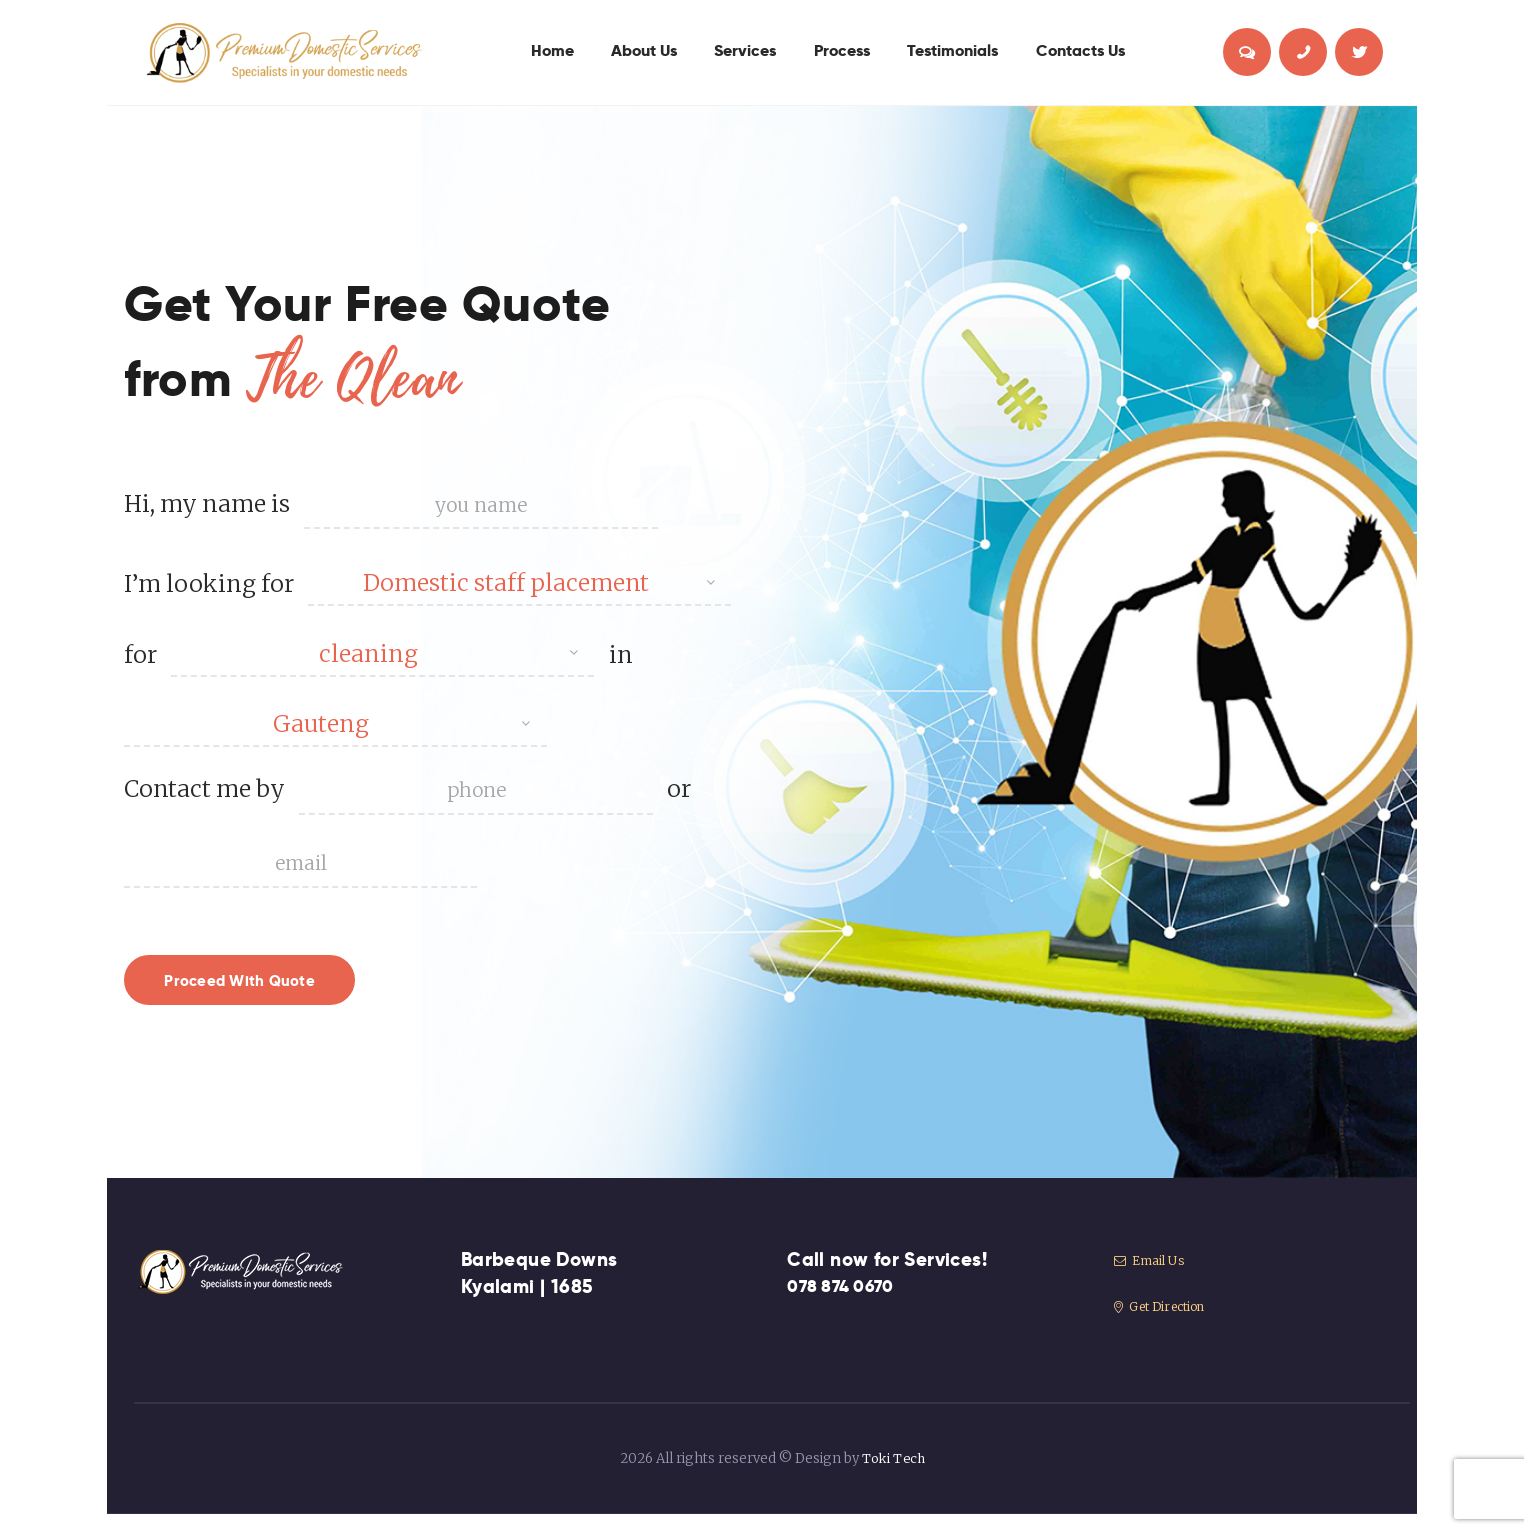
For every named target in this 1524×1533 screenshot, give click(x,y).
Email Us (1151, 1280)
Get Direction (1164, 1325)
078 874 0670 (847, 1306)
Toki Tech (893, 1478)
